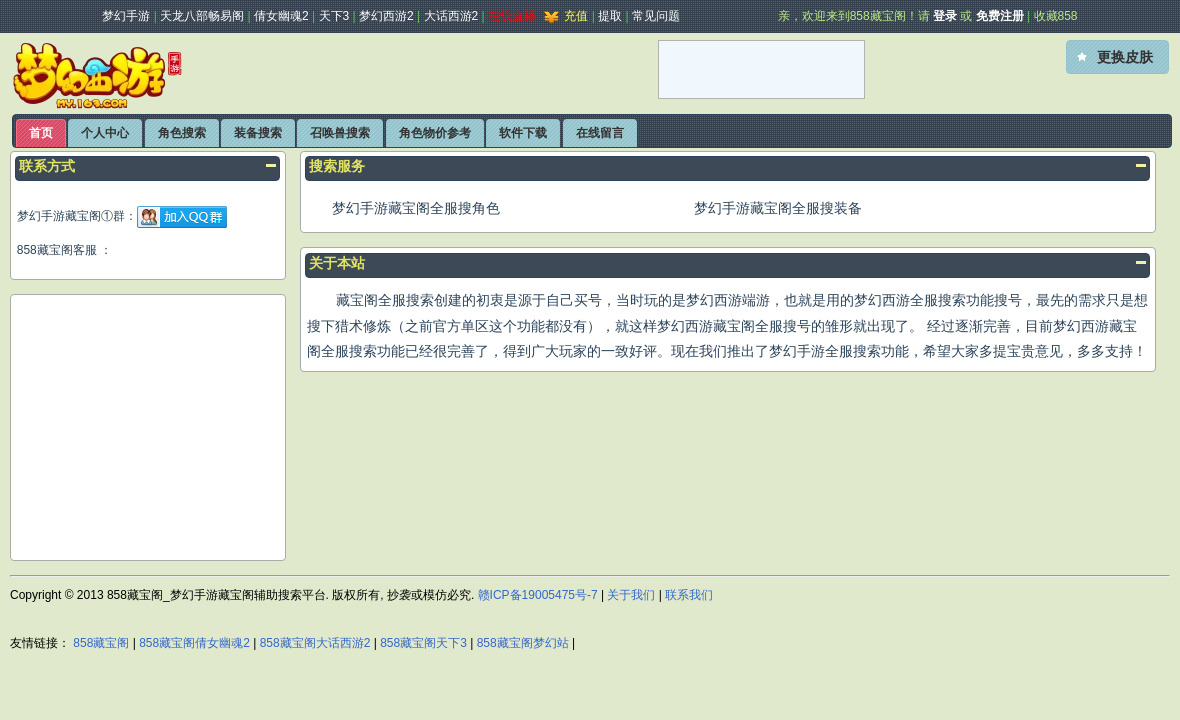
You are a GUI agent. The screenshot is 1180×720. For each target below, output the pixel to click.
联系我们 (689, 595)
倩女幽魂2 (281, 16)
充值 (563, 16)
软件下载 (523, 133)
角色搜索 (182, 133)
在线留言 (600, 133)
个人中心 (105, 133)
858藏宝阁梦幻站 (523, 643)
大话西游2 (451, 16)
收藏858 (1056, 16)
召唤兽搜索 (340, 133)
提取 (610, 16)
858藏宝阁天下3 (423, 643)
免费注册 (1000, 16)
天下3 (334, 16)
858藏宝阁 (101, 643)
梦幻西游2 (386, 16)
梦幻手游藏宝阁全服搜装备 (778, 208)
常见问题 (656, 16)
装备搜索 (258, 133)
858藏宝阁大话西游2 (315, 643)
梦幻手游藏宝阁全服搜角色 (416, 208)
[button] (1117, 57)
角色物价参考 (435, 133)
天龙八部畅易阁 (202, 16)
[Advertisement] (419, 70)
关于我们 (631, 595)
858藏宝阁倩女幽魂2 (194, 643)
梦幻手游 (126, 16)
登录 (945, 16)
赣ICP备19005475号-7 (538, 595)
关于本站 (337, 263)
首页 (41, 133)
